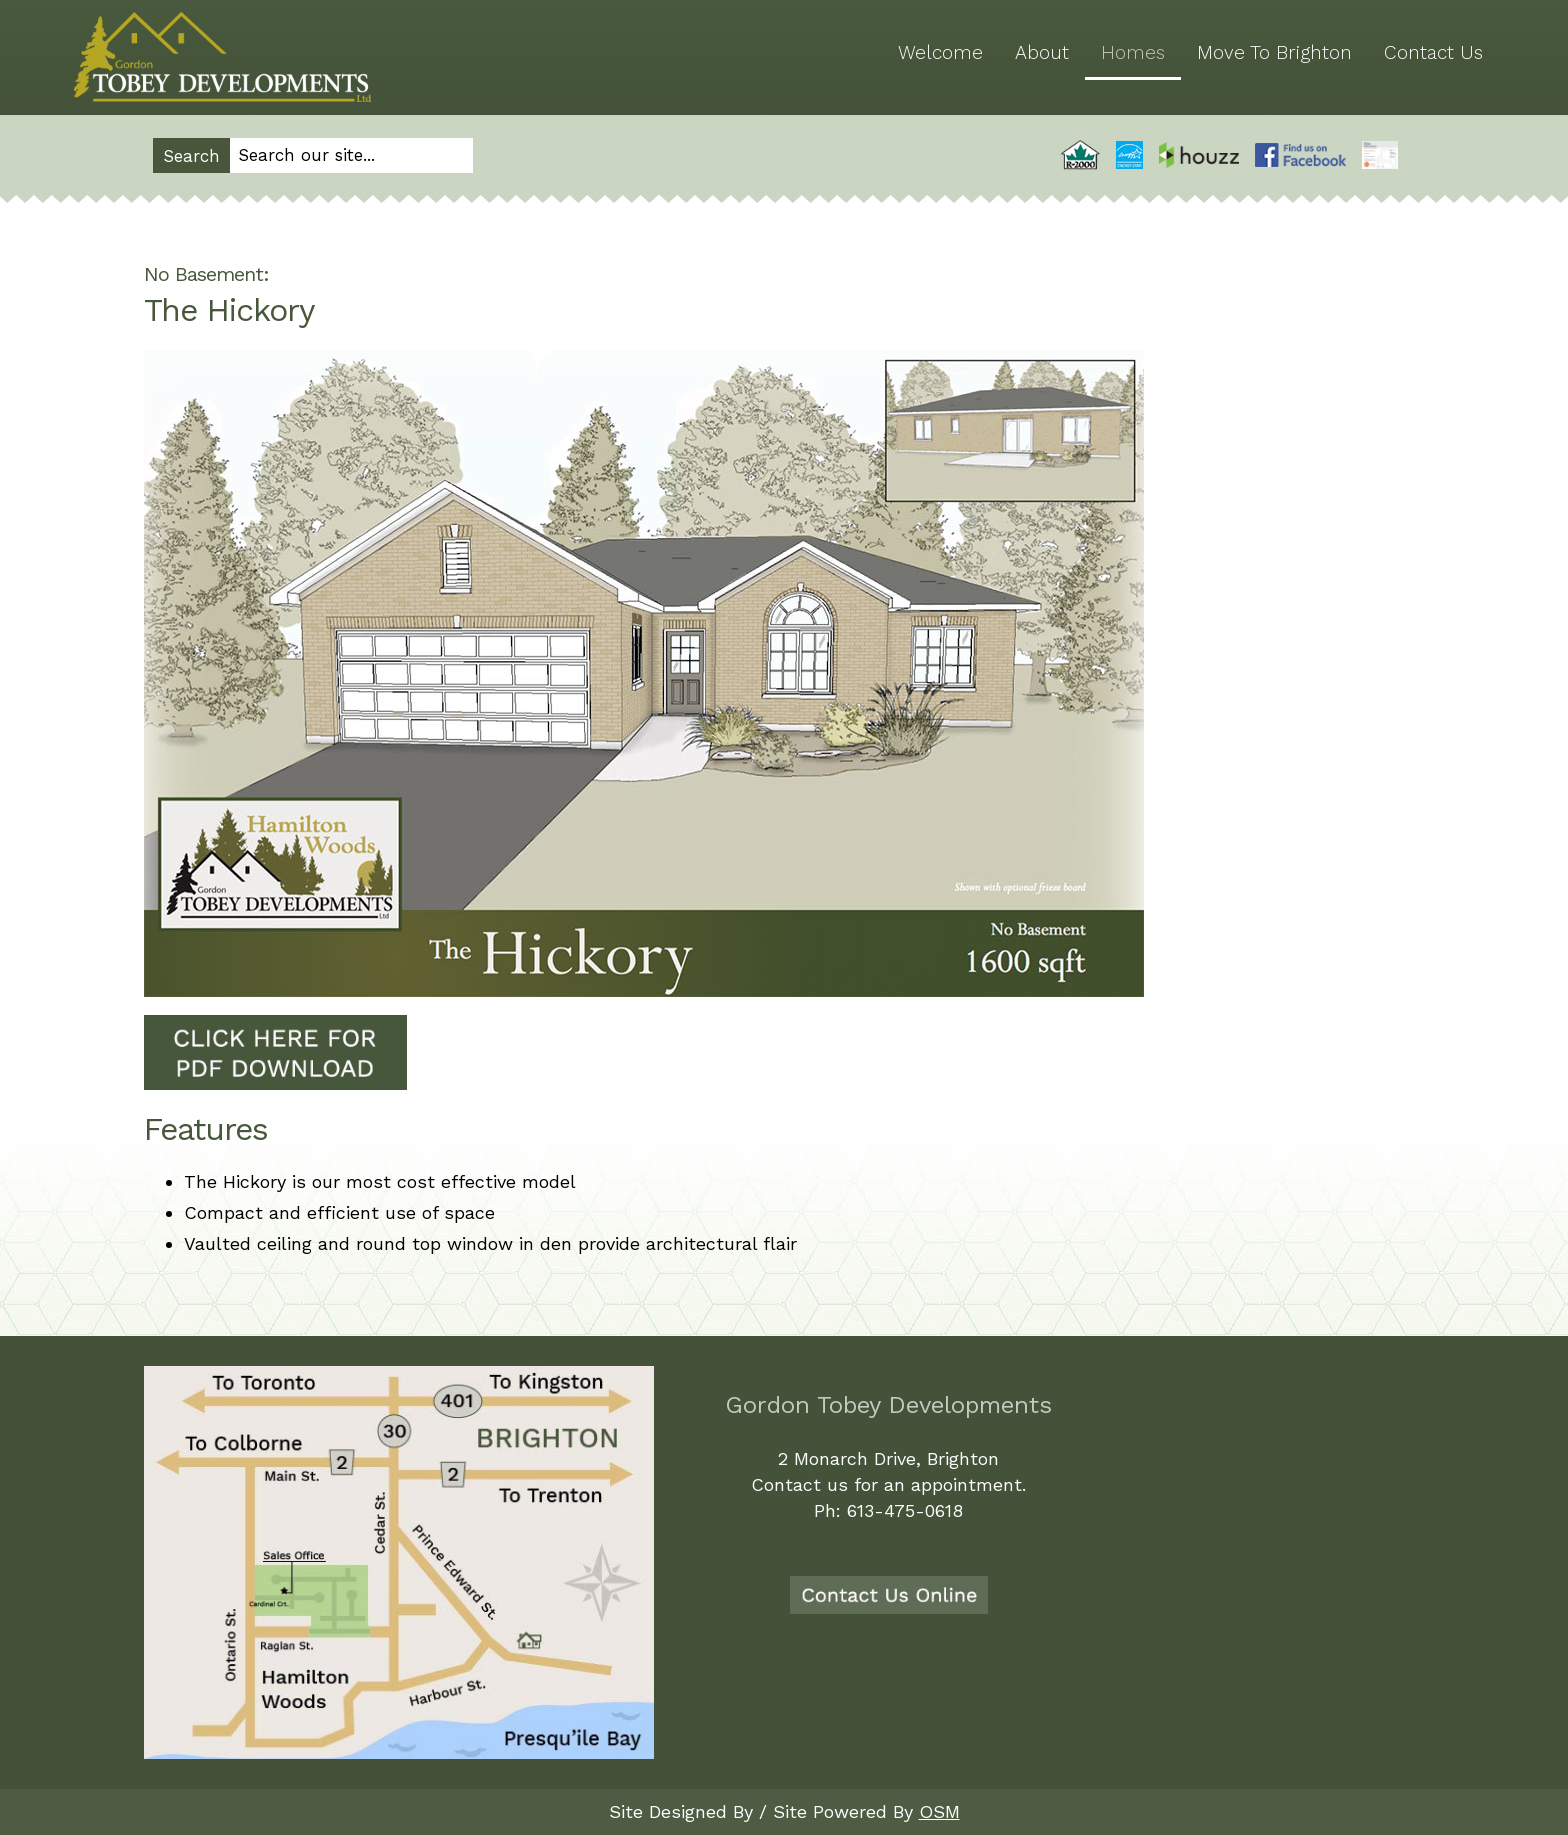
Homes (1133, 52)
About (1042, 52)
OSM (939, 1811)
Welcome (940, 52)
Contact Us (1433, 52)
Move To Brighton (1274, 52)
